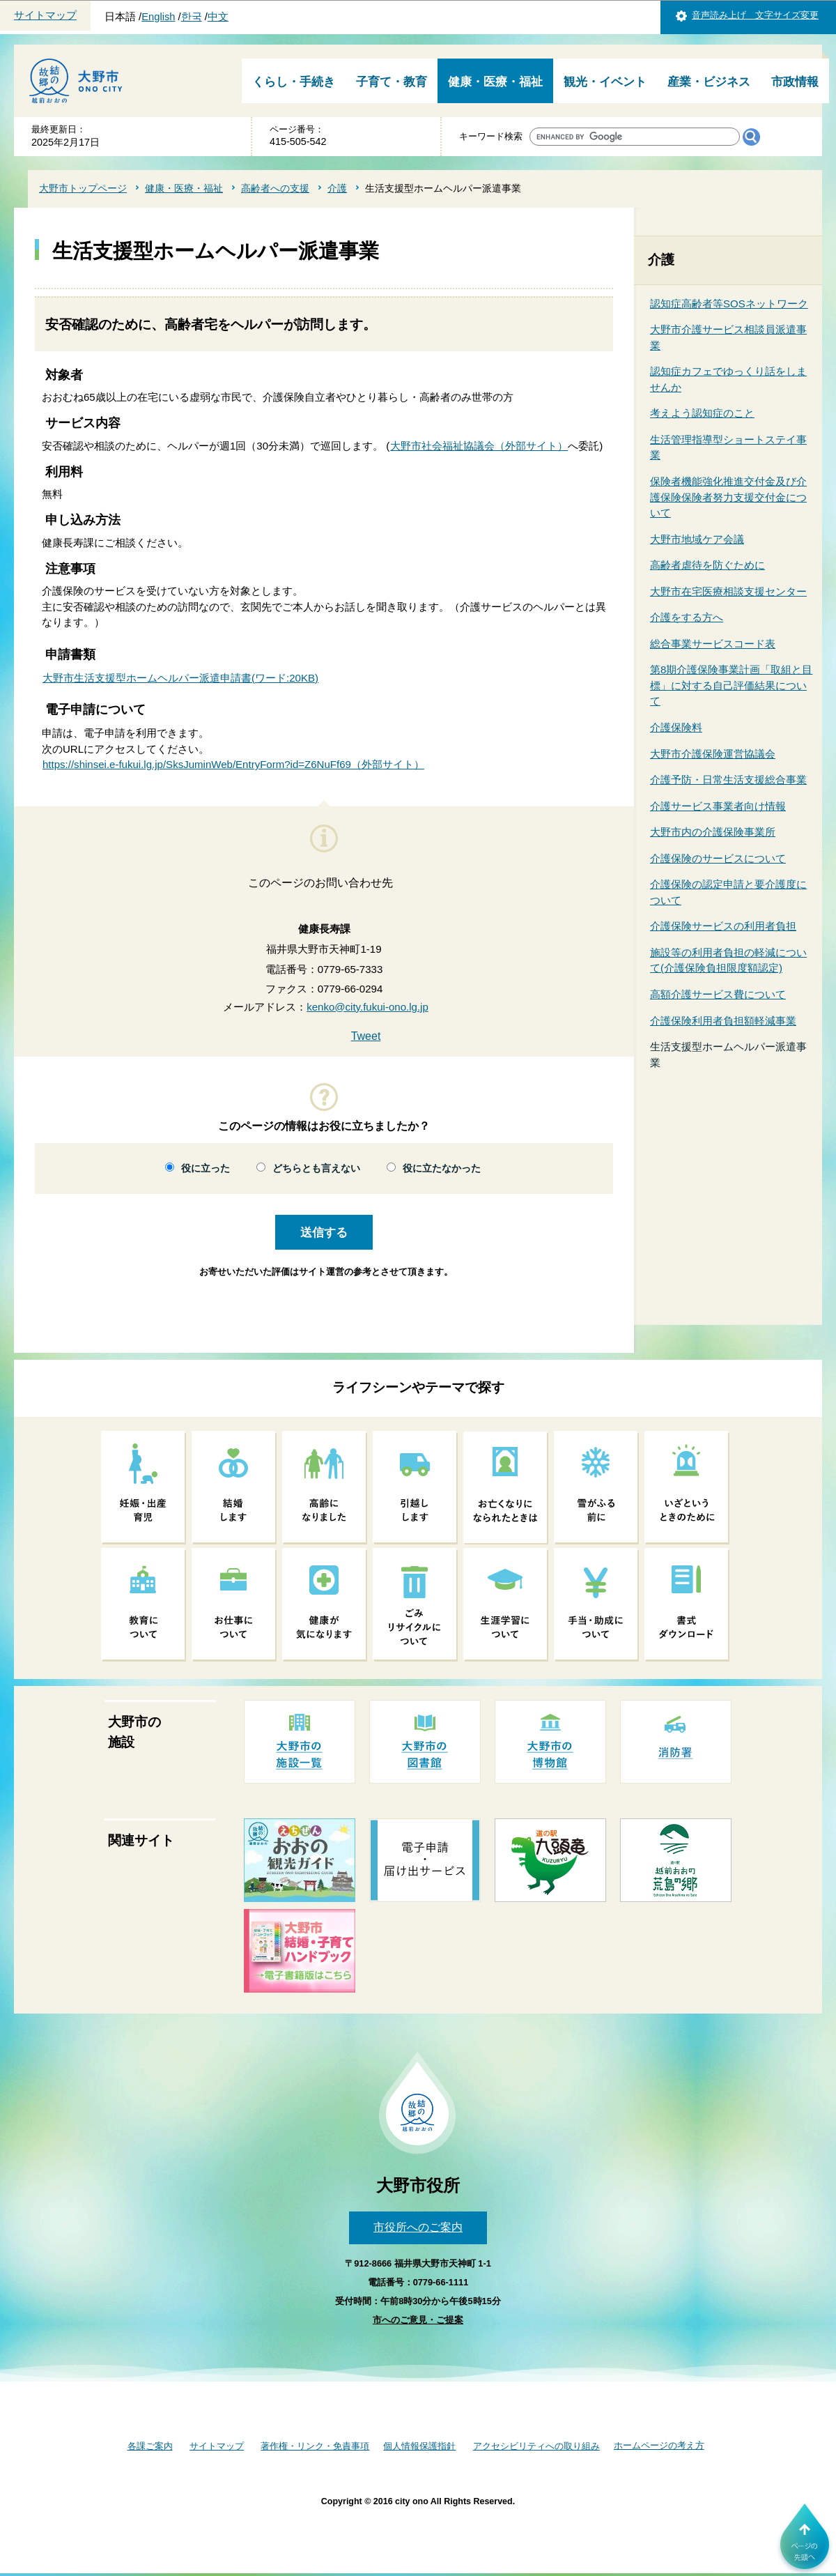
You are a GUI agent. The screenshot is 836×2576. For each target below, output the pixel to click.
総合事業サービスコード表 (712, 644)
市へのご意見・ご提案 (418, 2320)
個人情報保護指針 (419, 2446)
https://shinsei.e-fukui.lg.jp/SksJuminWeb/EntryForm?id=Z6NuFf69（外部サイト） (233, 764)
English (158, 16)
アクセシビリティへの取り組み (536, 2446)
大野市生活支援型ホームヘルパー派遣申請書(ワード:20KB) (180, 678)
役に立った (205, 1168)
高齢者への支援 (275, 188)
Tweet (366, 1036)
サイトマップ (45, 15)
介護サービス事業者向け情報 (718, 806)
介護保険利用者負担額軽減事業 (723, 1021)
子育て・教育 (391, 82)
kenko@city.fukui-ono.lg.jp (367, 1007)
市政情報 (795, 82)
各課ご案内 (150, 2446)
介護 (337, 188)
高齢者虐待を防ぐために (707, 565)
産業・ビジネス (708, 82)
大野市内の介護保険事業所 (712, 832)
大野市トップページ (83, 188)
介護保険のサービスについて (718, 858)
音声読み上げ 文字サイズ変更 (755, 15)
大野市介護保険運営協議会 (712, 754)
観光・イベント (605, 82)
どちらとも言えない (316, 1168)
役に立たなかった (442, 1168)
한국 (191, 16)
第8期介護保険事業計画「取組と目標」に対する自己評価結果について (731, 685)
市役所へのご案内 (418, 2227)
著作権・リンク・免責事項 (315, 2446)
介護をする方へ (686, 617)
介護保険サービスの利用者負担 (723, 926)
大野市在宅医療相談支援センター (728, 591)
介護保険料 (676, 727)
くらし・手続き (293, 82)
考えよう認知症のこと (702, 413)
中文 (218, 16)
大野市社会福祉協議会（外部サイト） (479, 446)
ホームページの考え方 (659, 2445)
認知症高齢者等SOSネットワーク (729, 303)
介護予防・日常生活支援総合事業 (728, 779)
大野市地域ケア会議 (697, 539)
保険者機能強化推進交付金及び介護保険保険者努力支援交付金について (728, 497)
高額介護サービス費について (718, 994)
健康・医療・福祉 (495, 82)
